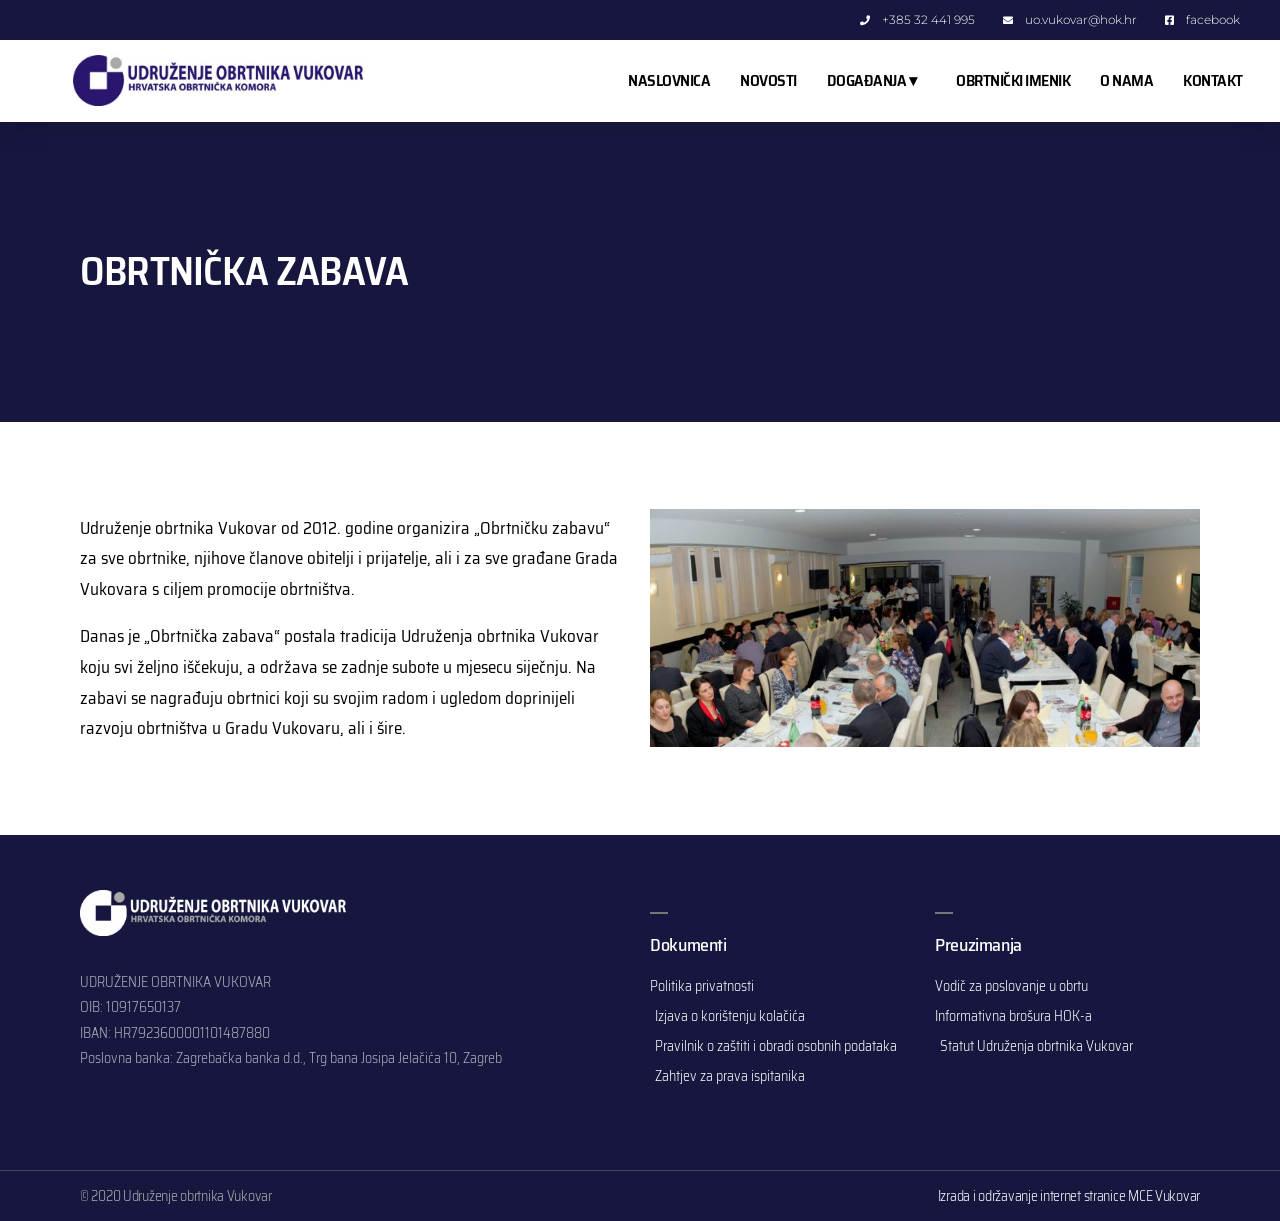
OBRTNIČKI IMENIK (1013, 80)
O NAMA (1126, 80)
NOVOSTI (768, 80)
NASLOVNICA (669, 80)
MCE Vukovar (1164, 1196)
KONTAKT (1213, 80)
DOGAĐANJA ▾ (877, 80)
